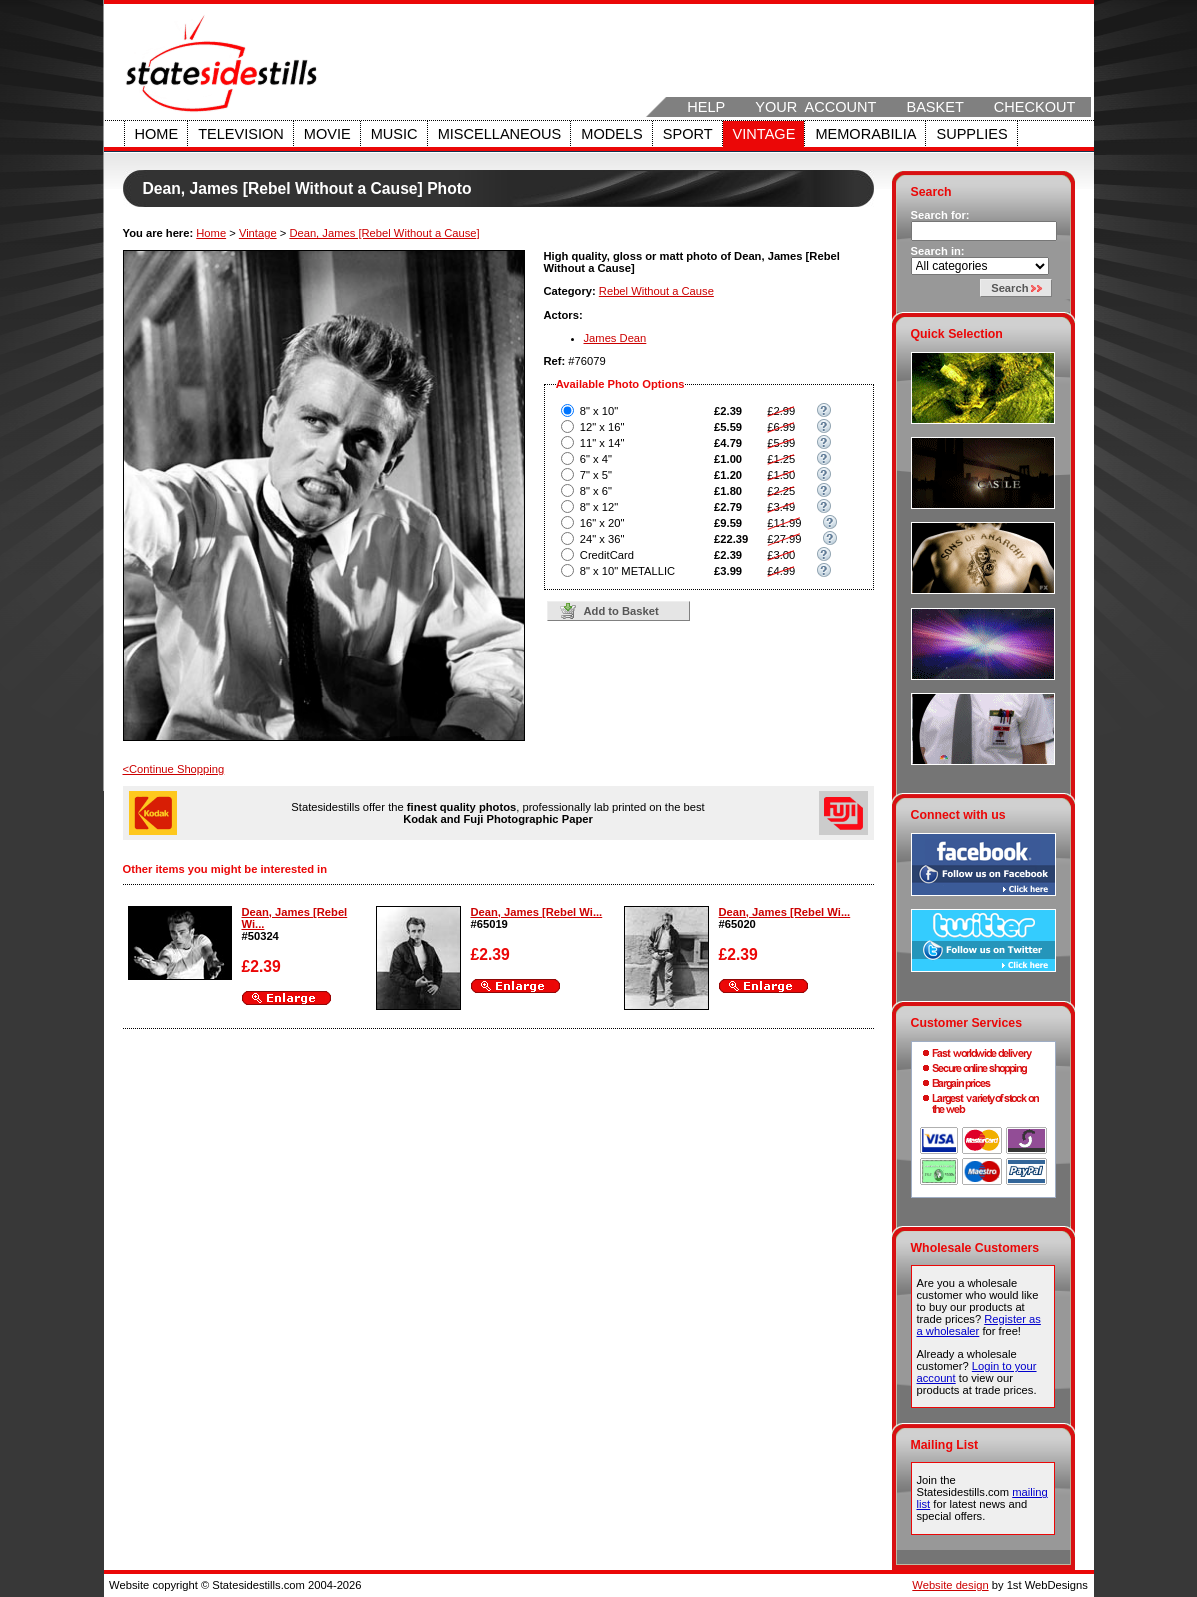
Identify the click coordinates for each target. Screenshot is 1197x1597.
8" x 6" (596, 491)
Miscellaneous (500, 134)
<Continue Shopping (174, 769)
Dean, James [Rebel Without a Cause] (384, 233)
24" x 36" (602, 539)
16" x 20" (602, 523)
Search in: (938, 251)
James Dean (615, 338)
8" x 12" (599, 507)
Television (241, 134)
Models (611, 134)
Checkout (1035, 107)
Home (157, 134)
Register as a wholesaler (979, 1325)
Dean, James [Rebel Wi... (537, 912)
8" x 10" (599, 411)
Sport (688, 134)
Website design (950, 1585)
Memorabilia (865, 134)
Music (394, 134)
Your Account (815, 107)
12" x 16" (602, 427)
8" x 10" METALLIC (627, 571)
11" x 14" (602, 443)
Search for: (940, 215)
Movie (327, 134)
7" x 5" (596, 475)
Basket (934, 107)
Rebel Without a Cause (656, 291)
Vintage (764, 134)
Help (706, 107)
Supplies (971, 134)
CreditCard (607, 555)
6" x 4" (596, 459)
